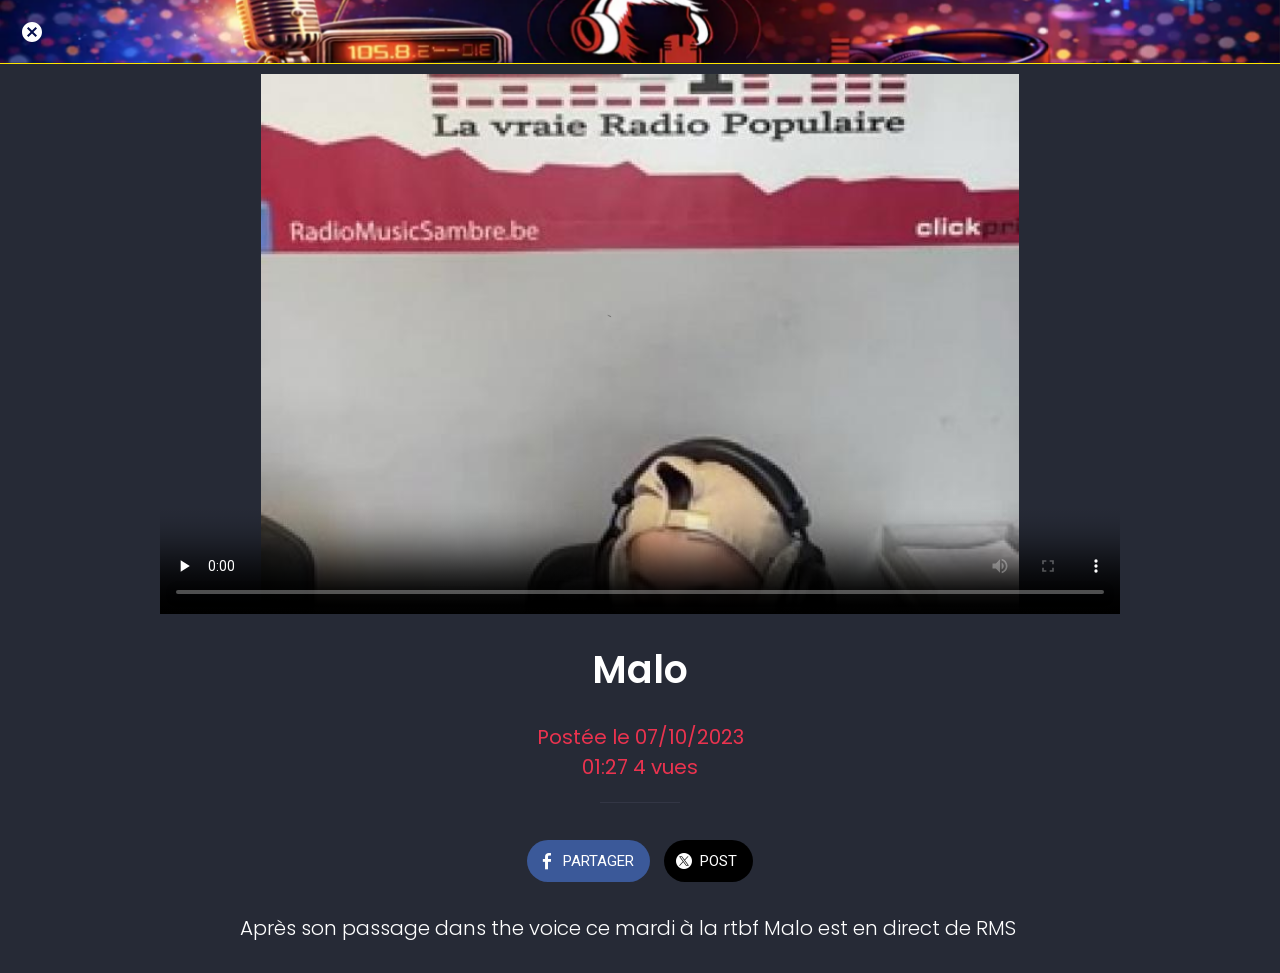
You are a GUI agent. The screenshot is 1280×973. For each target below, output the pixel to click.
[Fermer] (32, 32)
